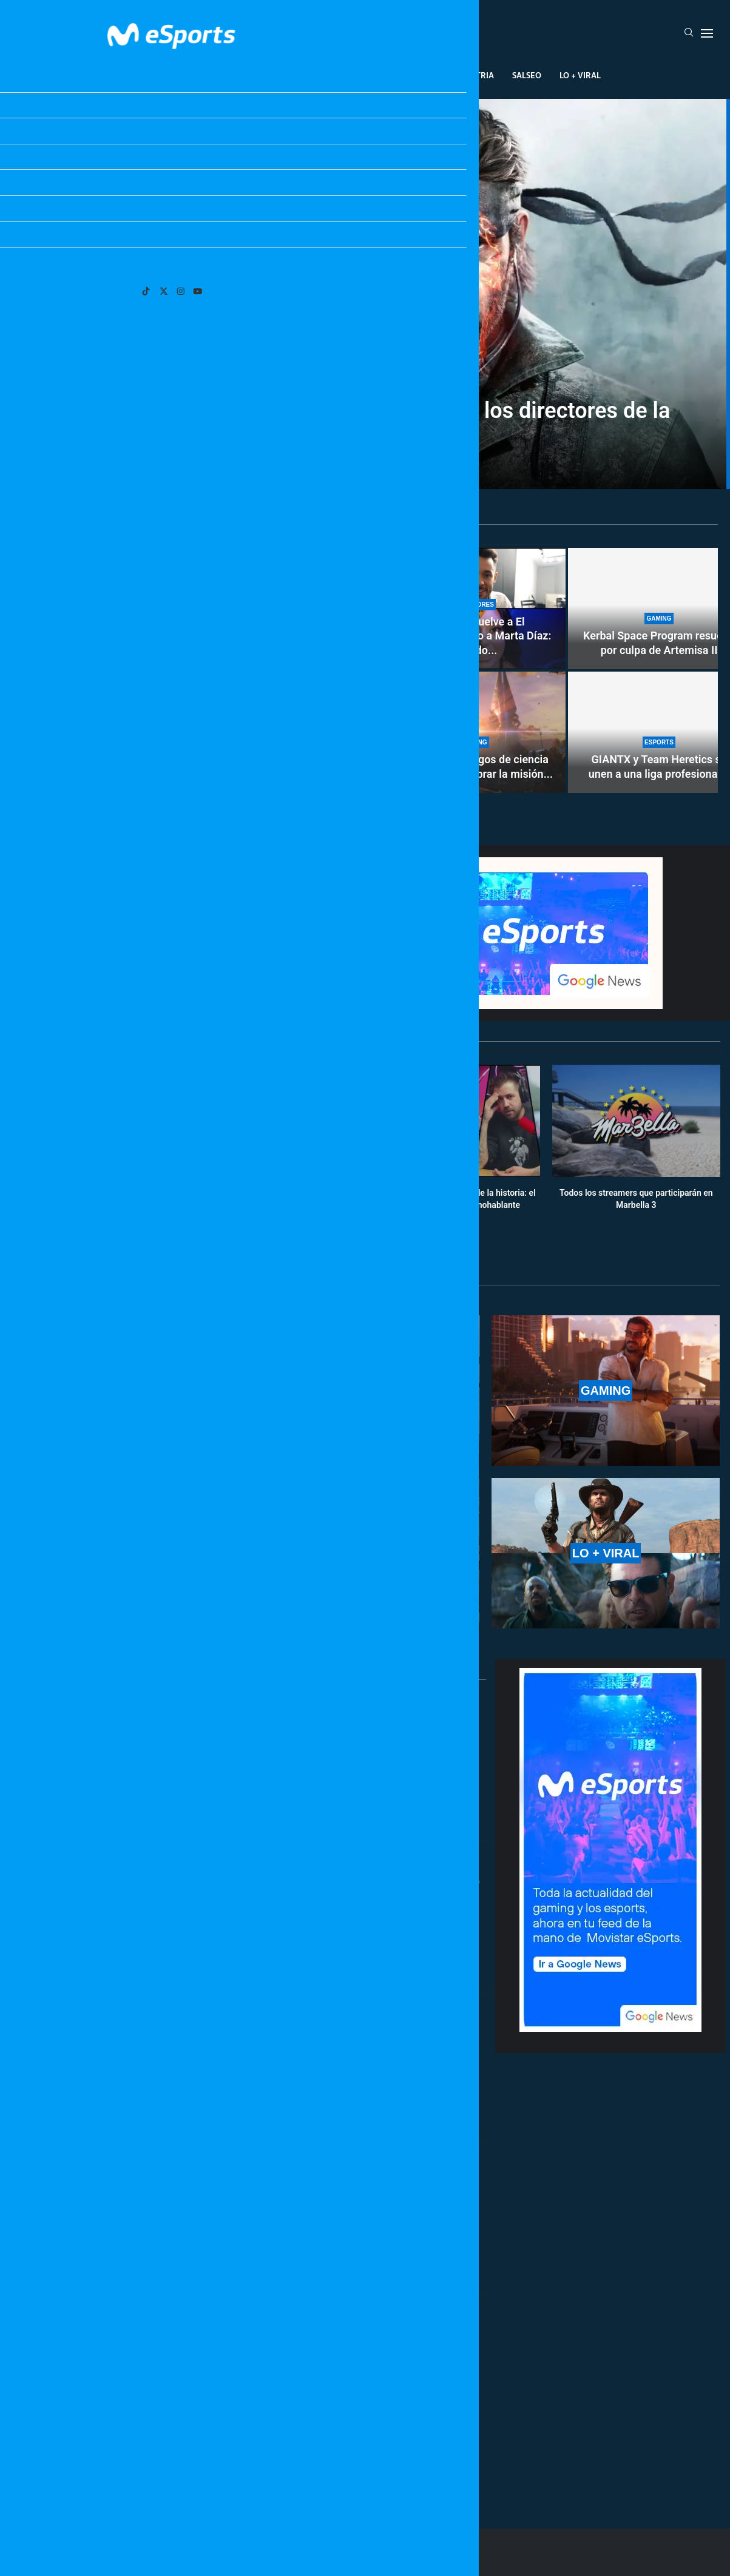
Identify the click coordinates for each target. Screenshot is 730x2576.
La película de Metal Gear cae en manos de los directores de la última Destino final (365, 422)
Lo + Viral (580, 75)
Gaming (298, 75)
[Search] (689, 33)
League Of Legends (170, 75)
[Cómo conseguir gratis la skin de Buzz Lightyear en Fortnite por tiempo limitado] (197, 670)
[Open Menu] (707, 33)
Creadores (410, 75)
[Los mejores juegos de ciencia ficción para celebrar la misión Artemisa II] (475, 732)
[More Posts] (249, 2463)
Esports (246, 75)
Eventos (351, 75)
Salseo (526, 75)
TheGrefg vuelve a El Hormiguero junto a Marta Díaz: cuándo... (475, 635)
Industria (473, 75)
